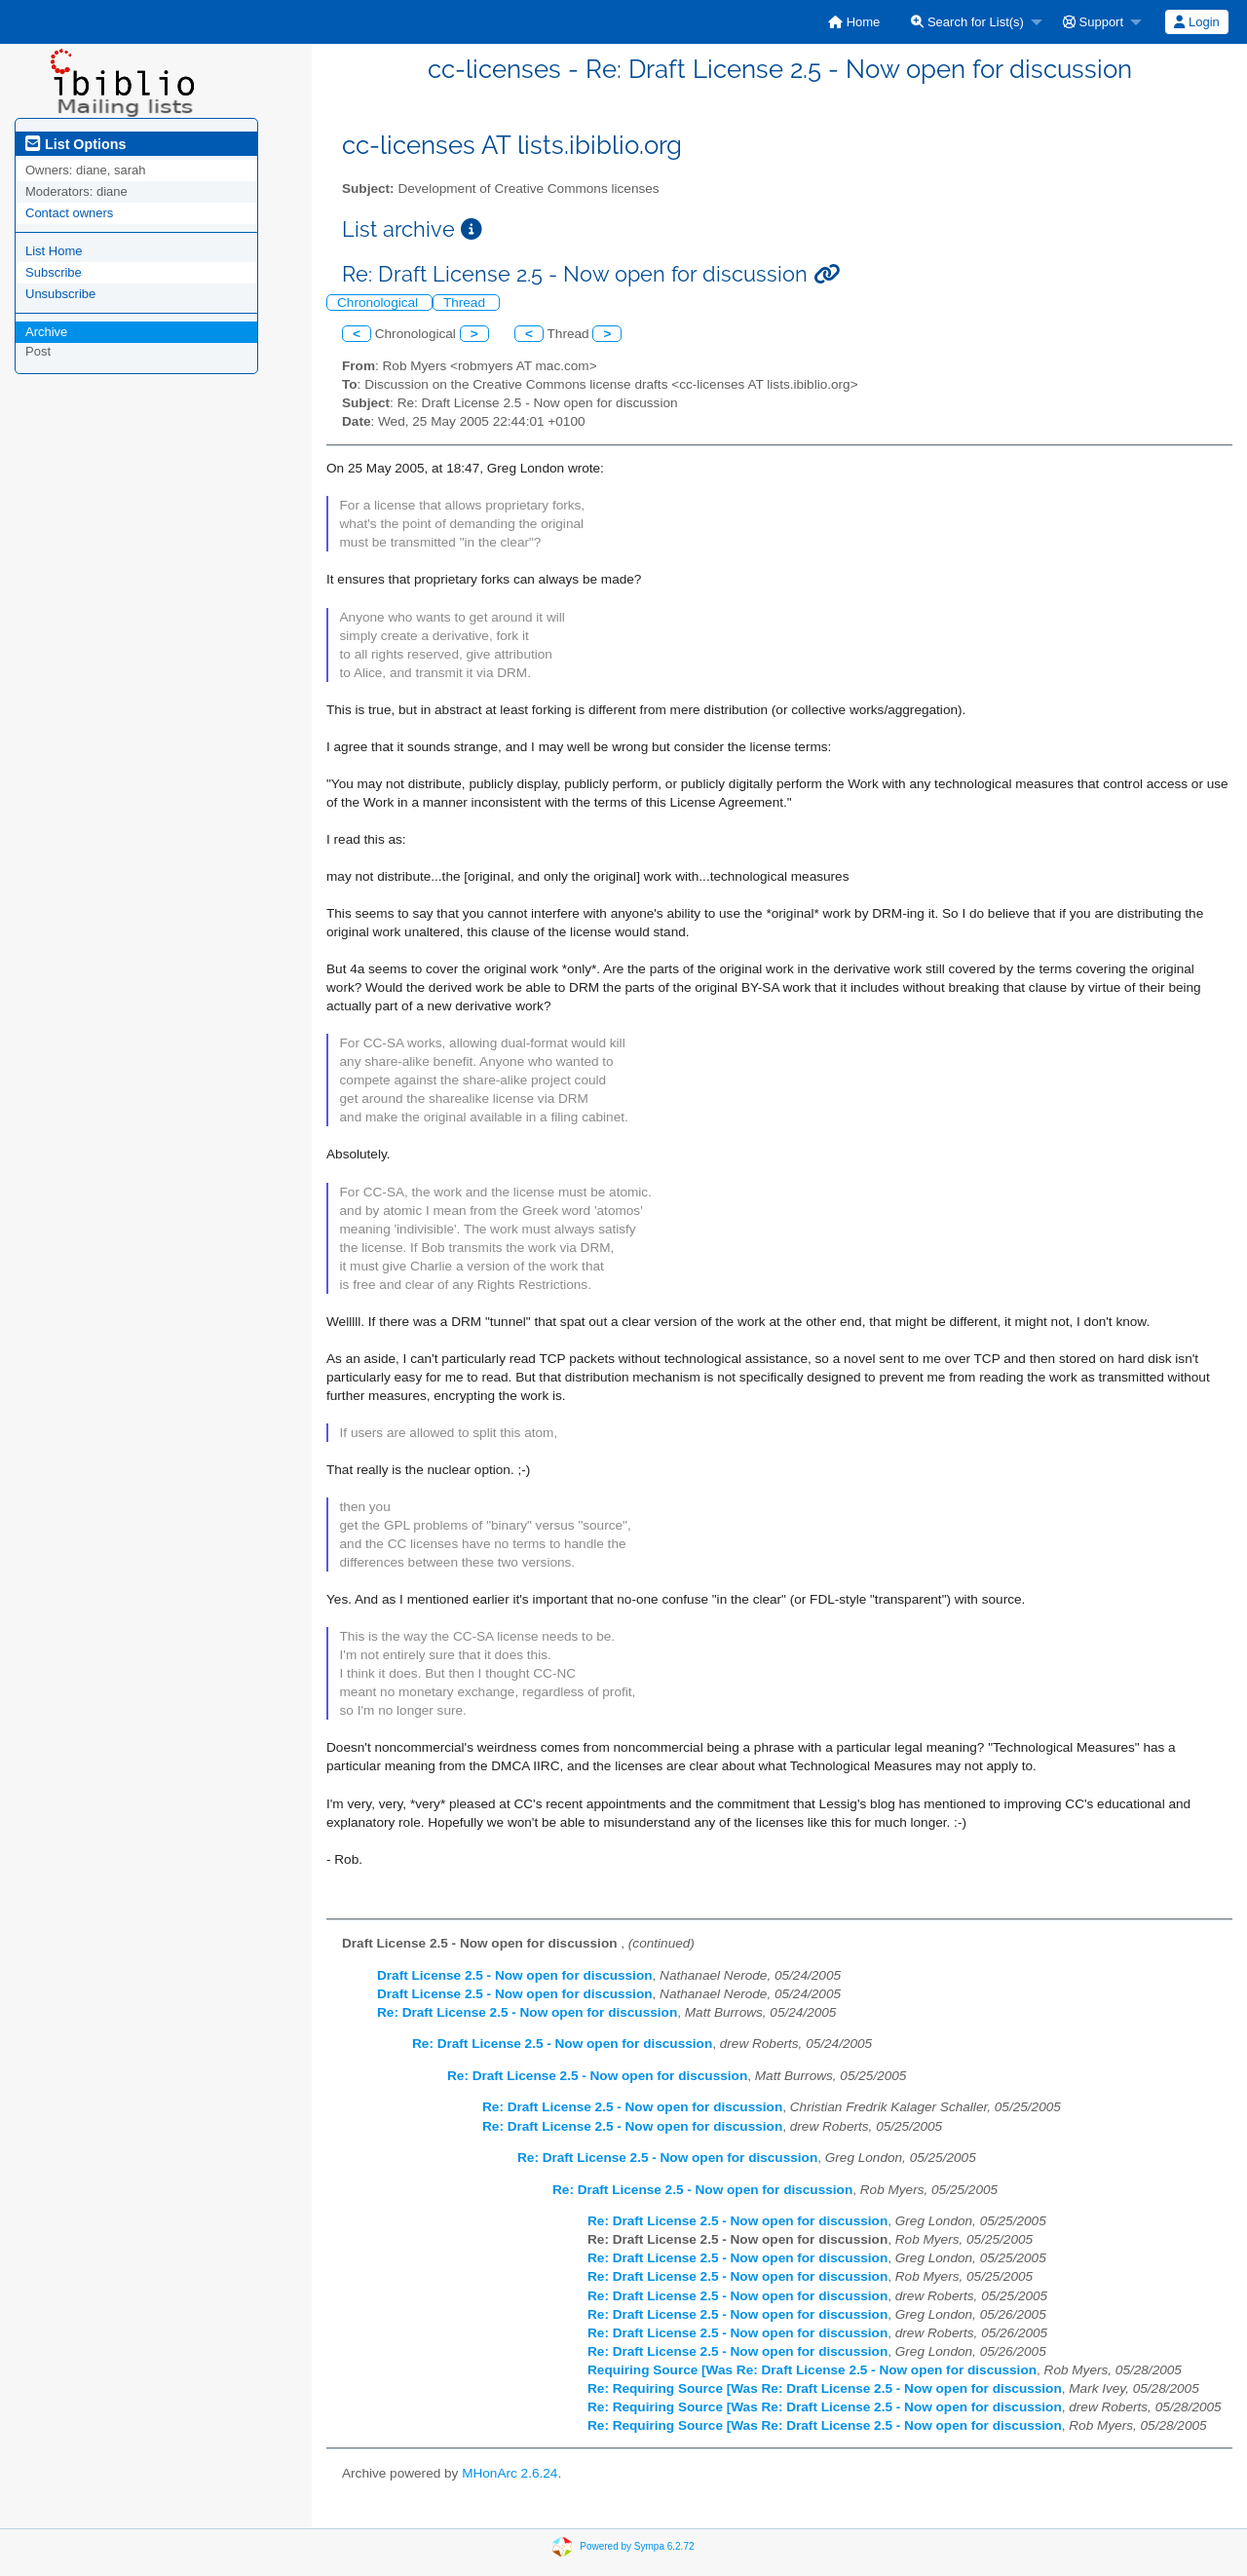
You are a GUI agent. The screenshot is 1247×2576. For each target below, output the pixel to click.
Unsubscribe (60, 293)
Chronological (379, 302)
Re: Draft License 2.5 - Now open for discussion (527, 2012)
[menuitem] (853, 22)
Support (1093, 22)
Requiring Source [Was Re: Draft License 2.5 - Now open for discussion (812, 2370)
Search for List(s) (967, 22)
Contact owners (69, 213)
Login (1196, 22)
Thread (466, 302)
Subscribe (53, 272)
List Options (75, 144)
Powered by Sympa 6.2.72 (637, 2546)
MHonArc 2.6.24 (509, 2473)
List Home (54, 251)
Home (854, 22)
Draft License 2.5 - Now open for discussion (515, 1975)
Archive (46, 331)
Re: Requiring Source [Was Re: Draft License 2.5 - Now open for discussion (824, 2388)
